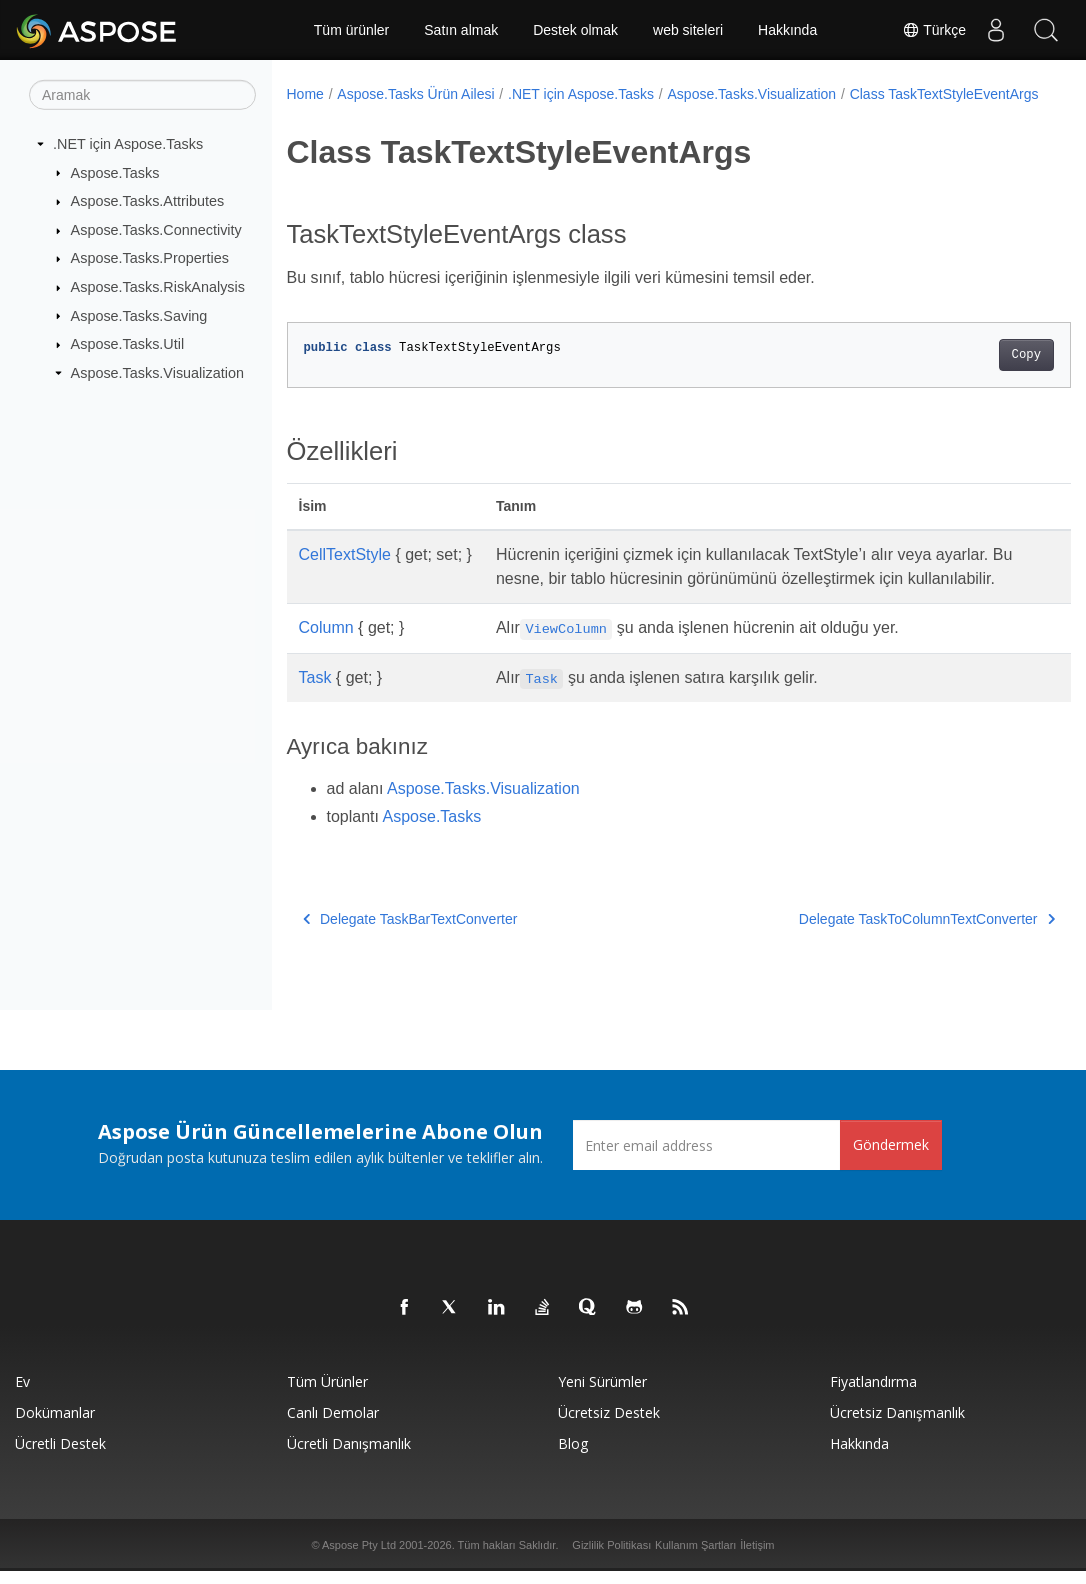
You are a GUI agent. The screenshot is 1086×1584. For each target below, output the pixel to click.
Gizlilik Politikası (611, 1558)
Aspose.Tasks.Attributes (148, 201)
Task (315, 722)
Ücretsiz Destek (609, 1425)
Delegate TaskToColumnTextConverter (872, 964)
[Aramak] (142, 95)
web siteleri (688, 30)
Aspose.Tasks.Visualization (157, 373)
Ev (22, 1394)
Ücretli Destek (60, 1456)
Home (305, 94)
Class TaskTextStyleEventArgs (394, 115)
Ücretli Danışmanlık (349, 1456)
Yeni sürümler (602, 1394)
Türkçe (934, 30)
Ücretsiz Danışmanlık (897, 1425)
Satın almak (461, 30)
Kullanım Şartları (695, 1558)
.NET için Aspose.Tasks (128, 144)
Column (326, 672)
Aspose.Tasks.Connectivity (156, 230)
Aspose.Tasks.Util (128, 344)
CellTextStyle (345, 575)
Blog (573, 1456)
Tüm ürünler (351, 30)
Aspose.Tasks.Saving (139, 315)
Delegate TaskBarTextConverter (410, 964)
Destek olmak (575, 30)
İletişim (757, 1558)
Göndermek (891, 1157)
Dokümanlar (55, 1425)
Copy (971, 376)
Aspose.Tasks (115, 172)
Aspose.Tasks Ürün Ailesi (415, 94)
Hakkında (787, 30)
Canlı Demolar (333, 1425)
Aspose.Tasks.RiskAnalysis (158, 287)
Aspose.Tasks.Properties (150, 258)
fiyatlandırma (873, 1394)
